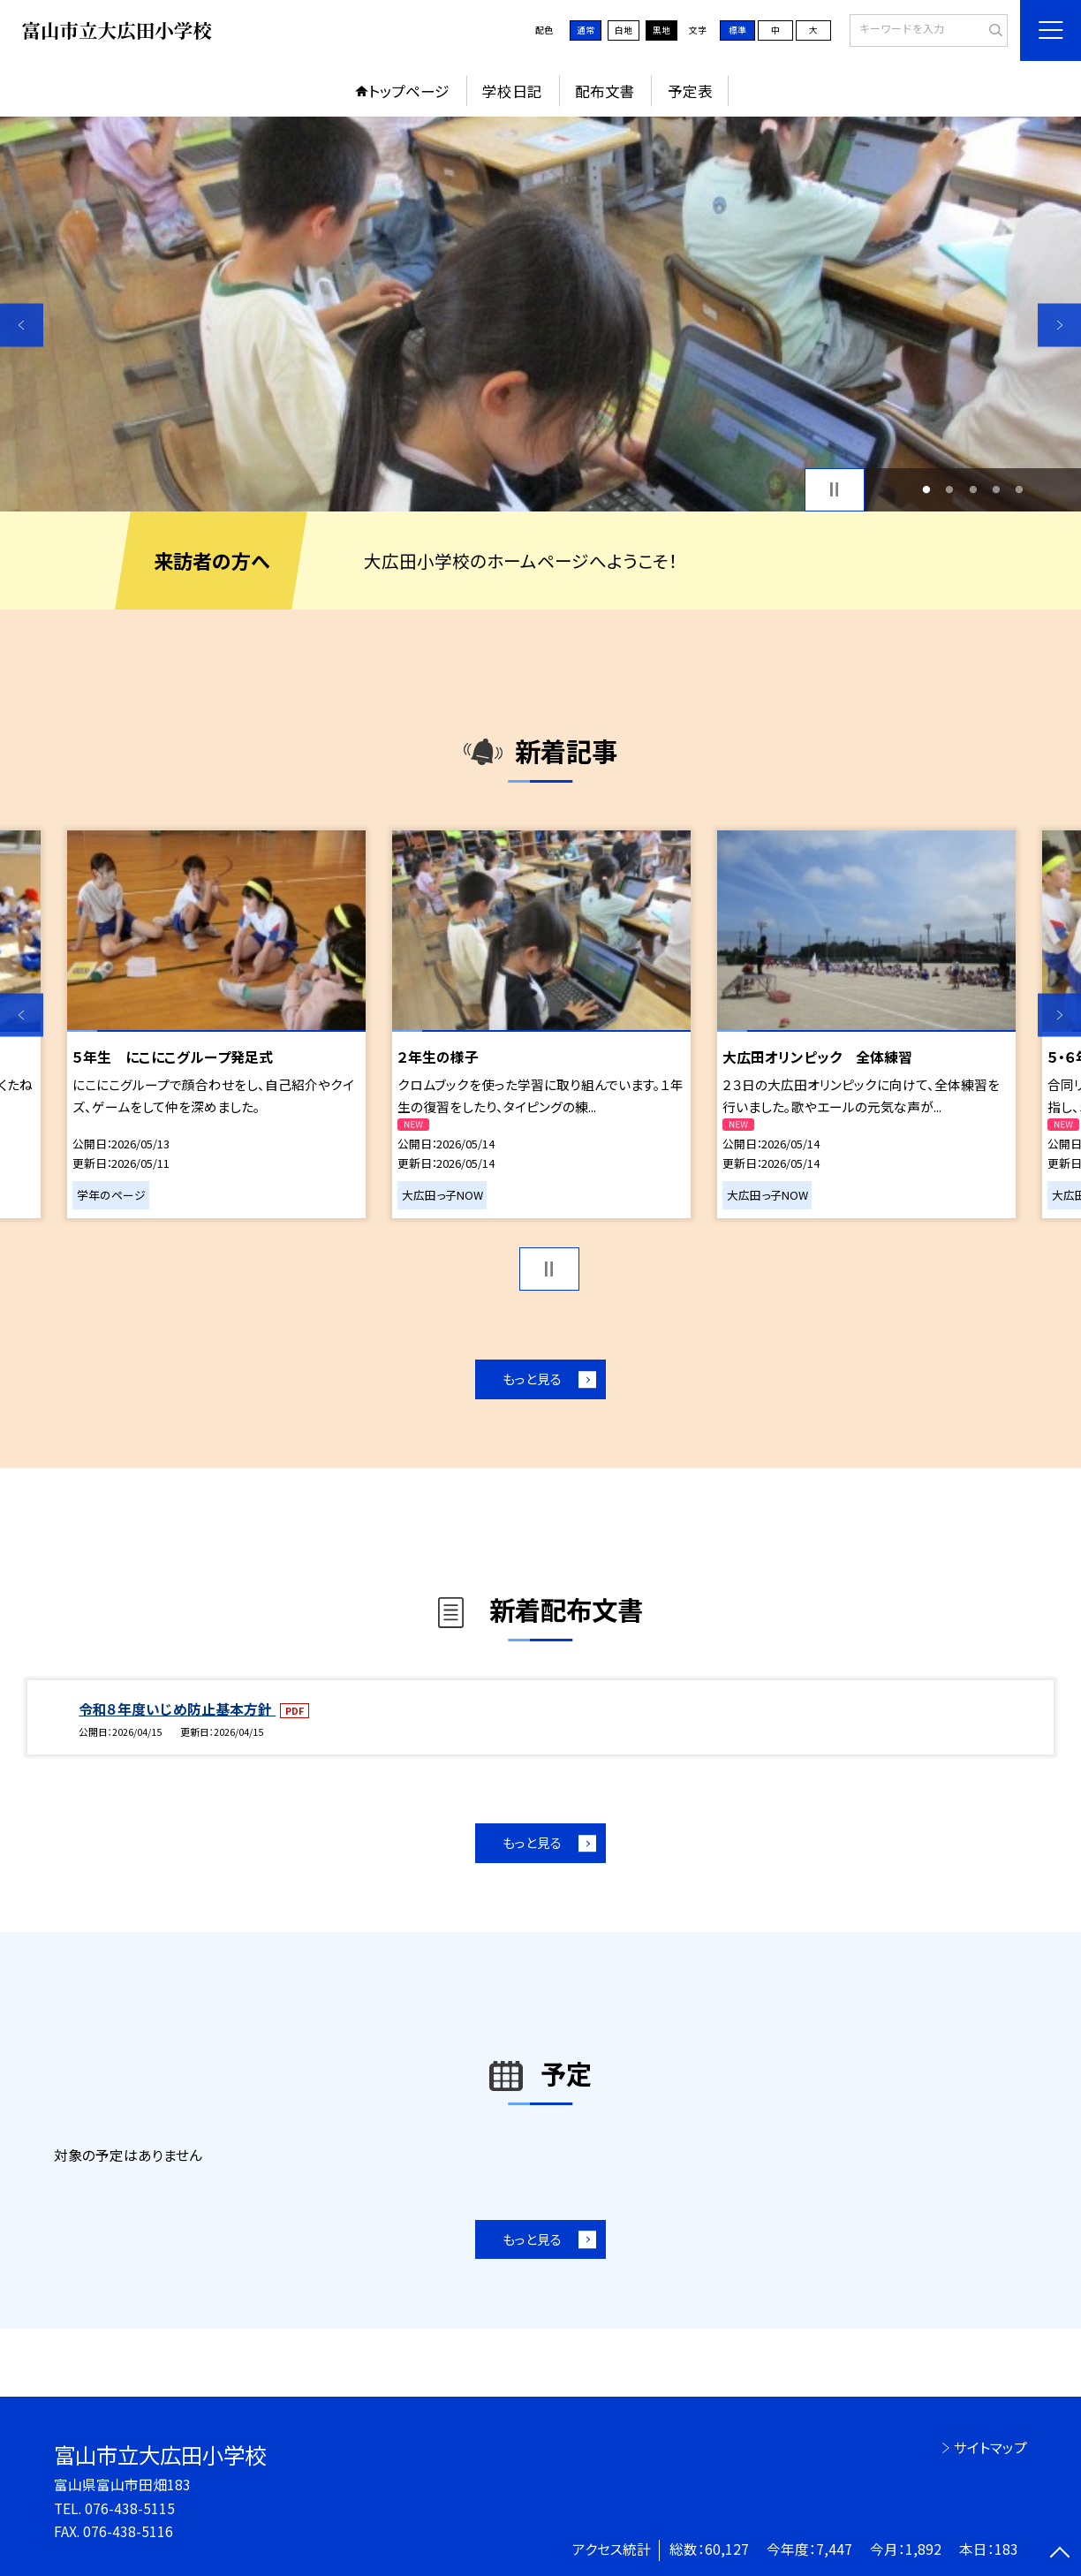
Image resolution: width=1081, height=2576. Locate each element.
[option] (540, 314)
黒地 (661, 30)
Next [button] (1059, 324)
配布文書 (605, 91)
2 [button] (950, 489)
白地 (623, 30)
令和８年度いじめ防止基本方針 (177, 1709)
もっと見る (532, 1378)
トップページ (409, 91)
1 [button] (926, 489)
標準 (737, 30)
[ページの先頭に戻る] (1059, 2554)
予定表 (690, 91)
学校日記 (512, 91)
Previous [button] (21, 324)
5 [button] (1020, 489)
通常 (585, 30)
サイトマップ (990, 2447)
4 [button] (996, 489)
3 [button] (973, 489)
